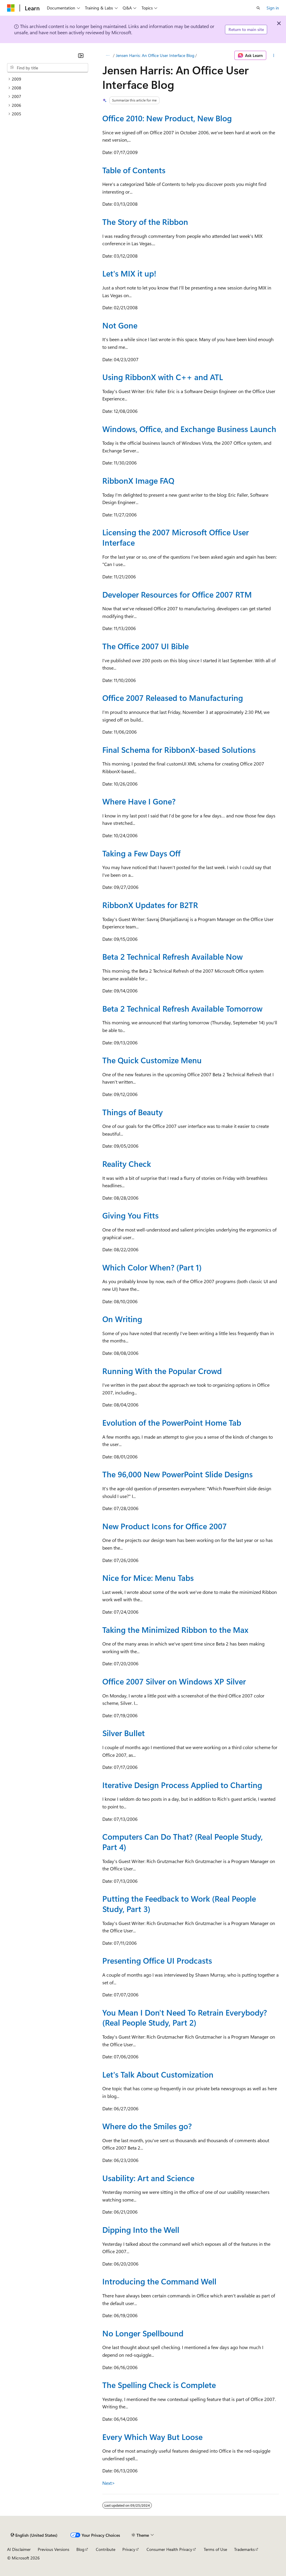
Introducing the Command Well (159, 2281)
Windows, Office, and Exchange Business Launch (189, 428)
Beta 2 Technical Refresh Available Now (172, 956)
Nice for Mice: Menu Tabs (148, 1577)
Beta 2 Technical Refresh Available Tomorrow (182, 1008)
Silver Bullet (123, 1733)
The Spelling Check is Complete (159, 2384)
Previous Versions (53, 2549)
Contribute (105, 2549)
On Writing (122, 1319)
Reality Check (126, 1163)
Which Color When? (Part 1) (152, 1267)
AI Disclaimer (19, 2549)
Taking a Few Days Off (141, 853)
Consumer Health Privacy (169, 2549)
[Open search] (258, 8)
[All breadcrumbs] (107, 55)
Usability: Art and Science (148, 2178)
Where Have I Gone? (138, 801)
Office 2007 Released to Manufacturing (172, 697)
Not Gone (119, 325)
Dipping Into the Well (140, 2229)
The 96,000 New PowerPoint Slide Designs (177, 1474)
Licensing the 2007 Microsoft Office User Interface (175, 537)
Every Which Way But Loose (152, 2436)
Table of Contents (133, 170)
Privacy (128, 2549)
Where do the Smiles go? (147, 2126)
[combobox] (47, 68)
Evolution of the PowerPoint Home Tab (171, 1422)
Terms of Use (215, 2549)
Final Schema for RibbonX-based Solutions (179, 749)
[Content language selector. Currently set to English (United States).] (34, 2535)
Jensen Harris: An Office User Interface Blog (155, 55)
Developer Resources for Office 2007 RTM (177, 594)
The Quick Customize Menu (152, 1060)
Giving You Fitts (130, 1215)
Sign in (273, 8)
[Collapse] (80, 55)
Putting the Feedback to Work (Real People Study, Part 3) (179, 1903)
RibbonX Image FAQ (138, 480)
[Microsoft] (11, 8)
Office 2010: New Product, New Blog (167, 118)
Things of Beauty (132, 1112)
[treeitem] (47, 79)
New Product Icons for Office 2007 (164, 1526)
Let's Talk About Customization (157, 2074)
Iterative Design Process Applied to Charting (182, 1785)
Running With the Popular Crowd (162, 1370)
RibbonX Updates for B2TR (150, 904)
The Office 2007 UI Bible (145, 646)
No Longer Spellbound (142, 2333)
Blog (80, 2549)
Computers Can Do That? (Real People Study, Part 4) (182, 1841)
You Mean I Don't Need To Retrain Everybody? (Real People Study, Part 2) (184, 2017)
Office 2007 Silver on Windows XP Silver (174, 1681)
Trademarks (244, 2549)
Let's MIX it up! (129, 273)
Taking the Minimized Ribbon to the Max (175, 1629)
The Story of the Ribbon (145, 221)
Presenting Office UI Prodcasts (157, 1960)
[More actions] (274, 55)
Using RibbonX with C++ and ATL (162, 377)
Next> (108, 2483)
